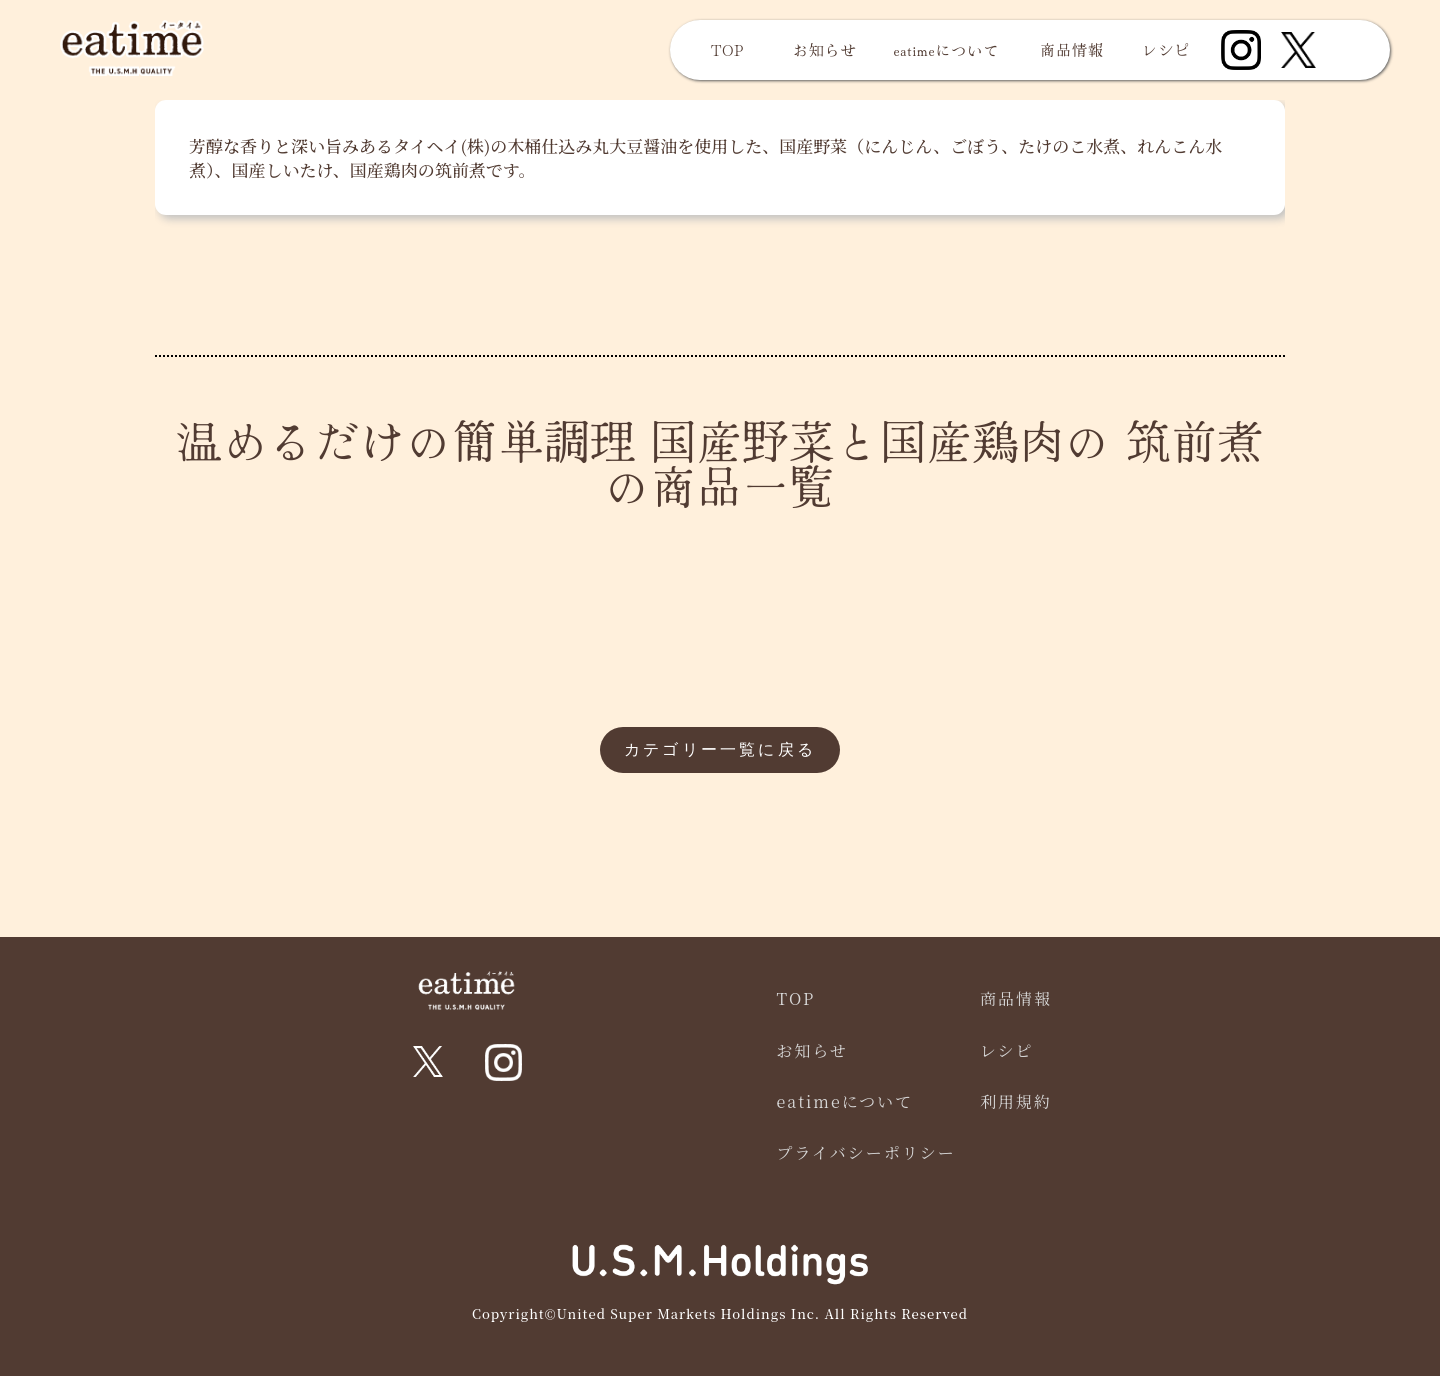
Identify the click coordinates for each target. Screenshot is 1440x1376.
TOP (727, 49)
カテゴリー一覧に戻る (720, 749)
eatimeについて (947, 49)
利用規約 (1016, 1101)
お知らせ (825, 49)
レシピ (1167, 49)
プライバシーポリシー (866, 1152)
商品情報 (1072, 49)
